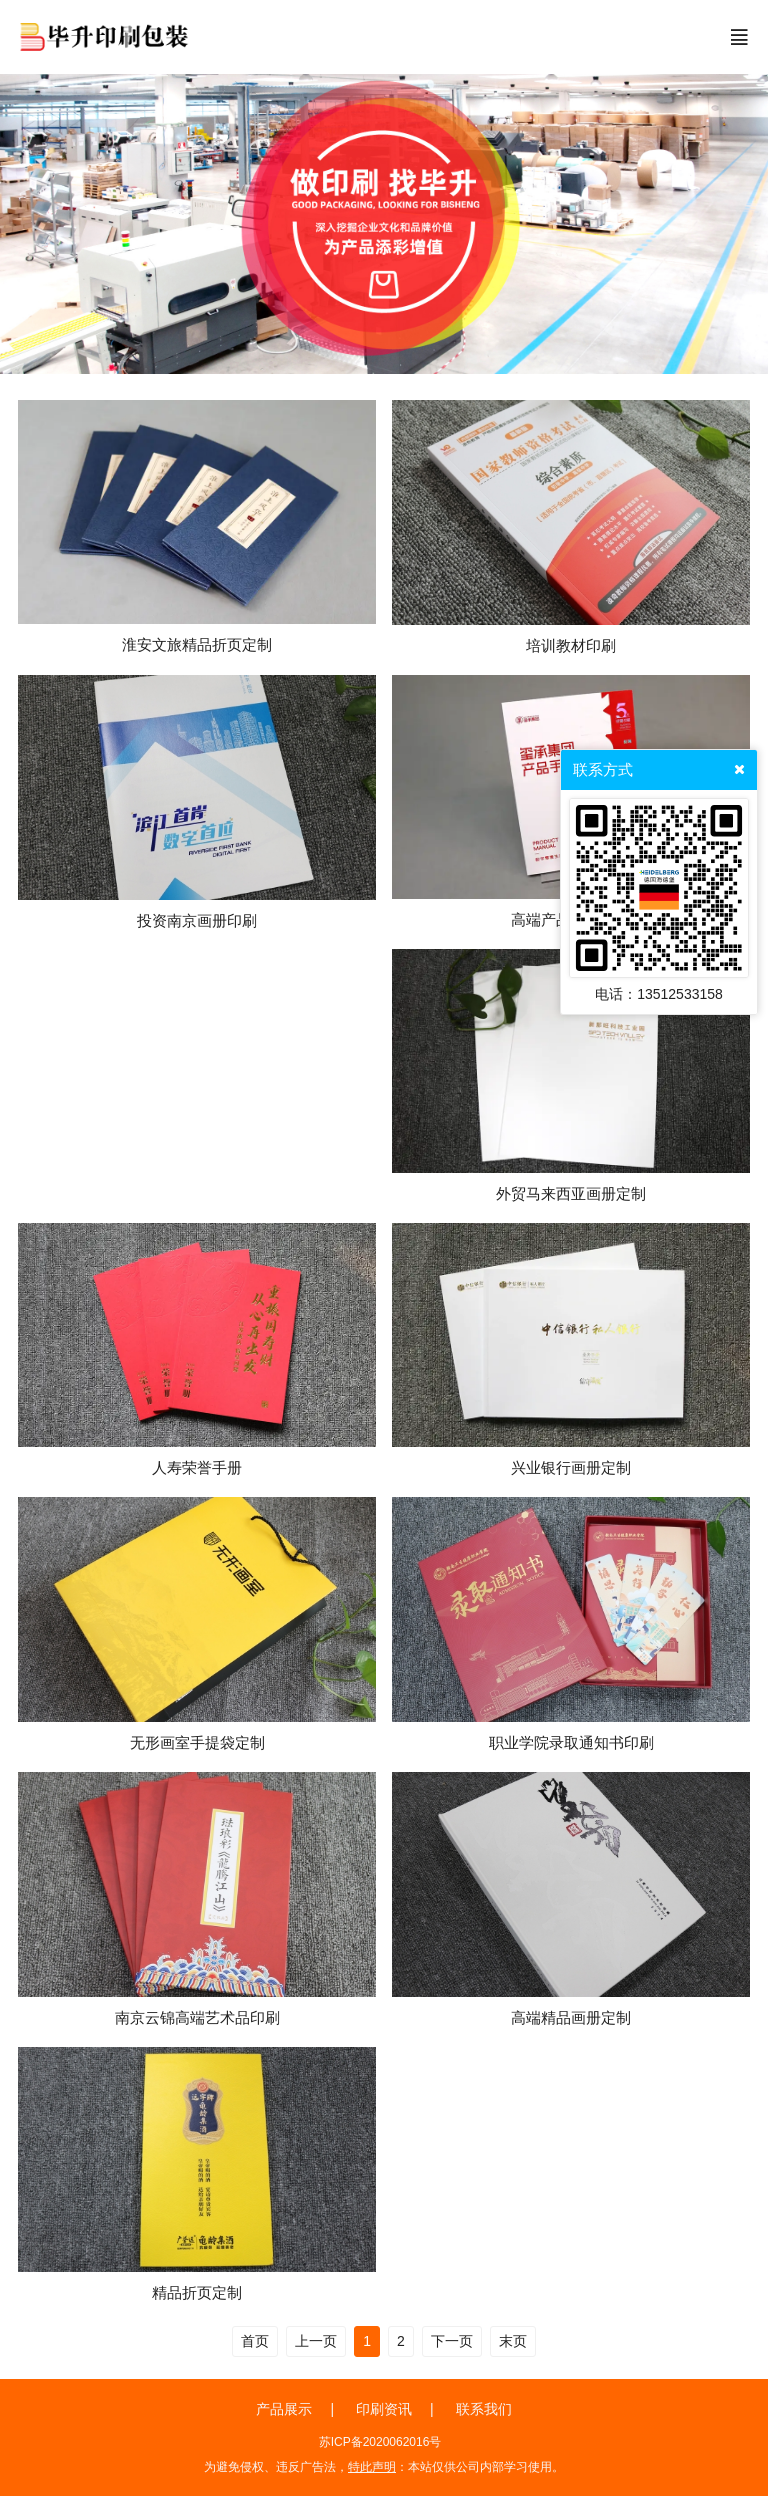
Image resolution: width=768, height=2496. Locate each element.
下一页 (452, 2341)
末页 (513, 2341)
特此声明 (372, 2467)
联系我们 (484, 2409)
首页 (255, 2341)
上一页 (316, 2341)
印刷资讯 (384, 2409)
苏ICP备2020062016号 (380, 2442)
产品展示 (284, 2409)
